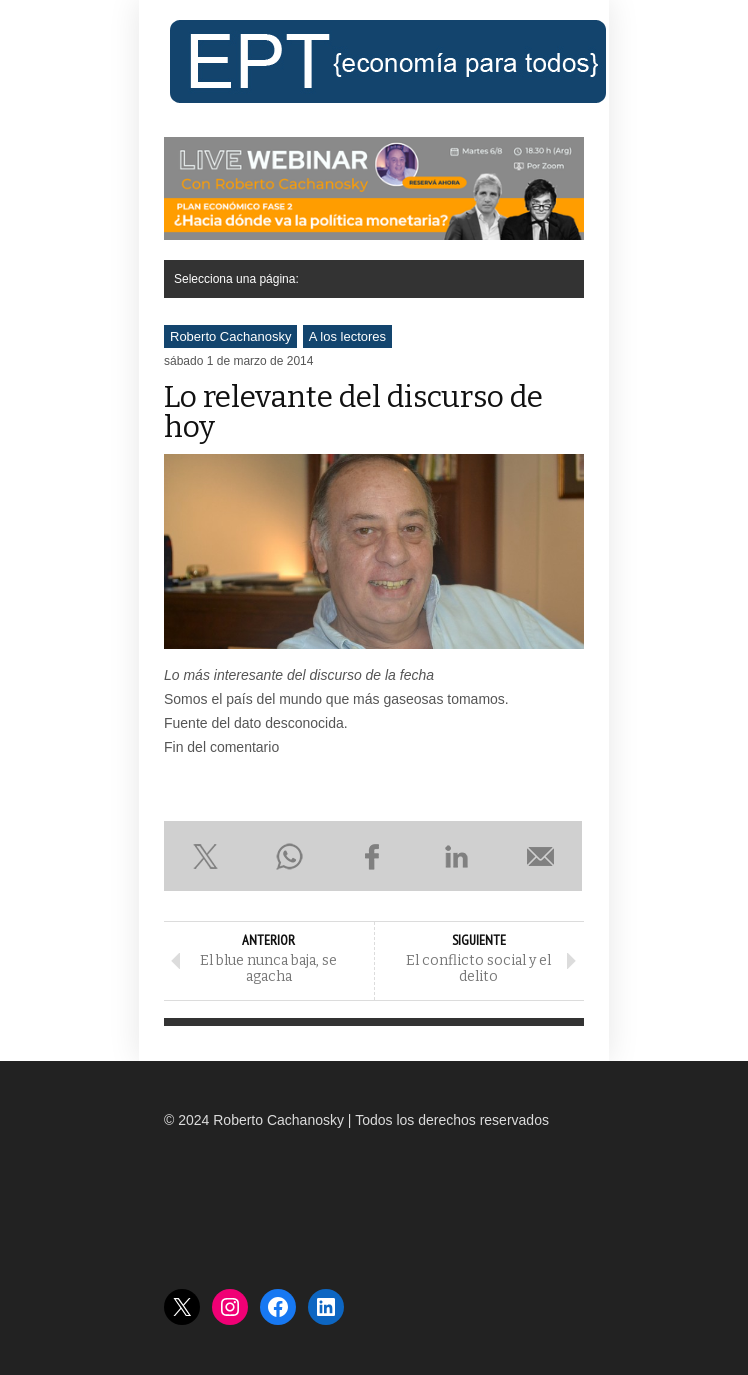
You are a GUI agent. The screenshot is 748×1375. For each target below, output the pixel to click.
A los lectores (347, 336)
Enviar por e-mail (540, 856)
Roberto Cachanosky (230, 336)
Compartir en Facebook (373, 856)
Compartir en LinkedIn (457, 856)
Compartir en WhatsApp (290, 856)
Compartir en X (206, 856)
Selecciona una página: (236, 279)
